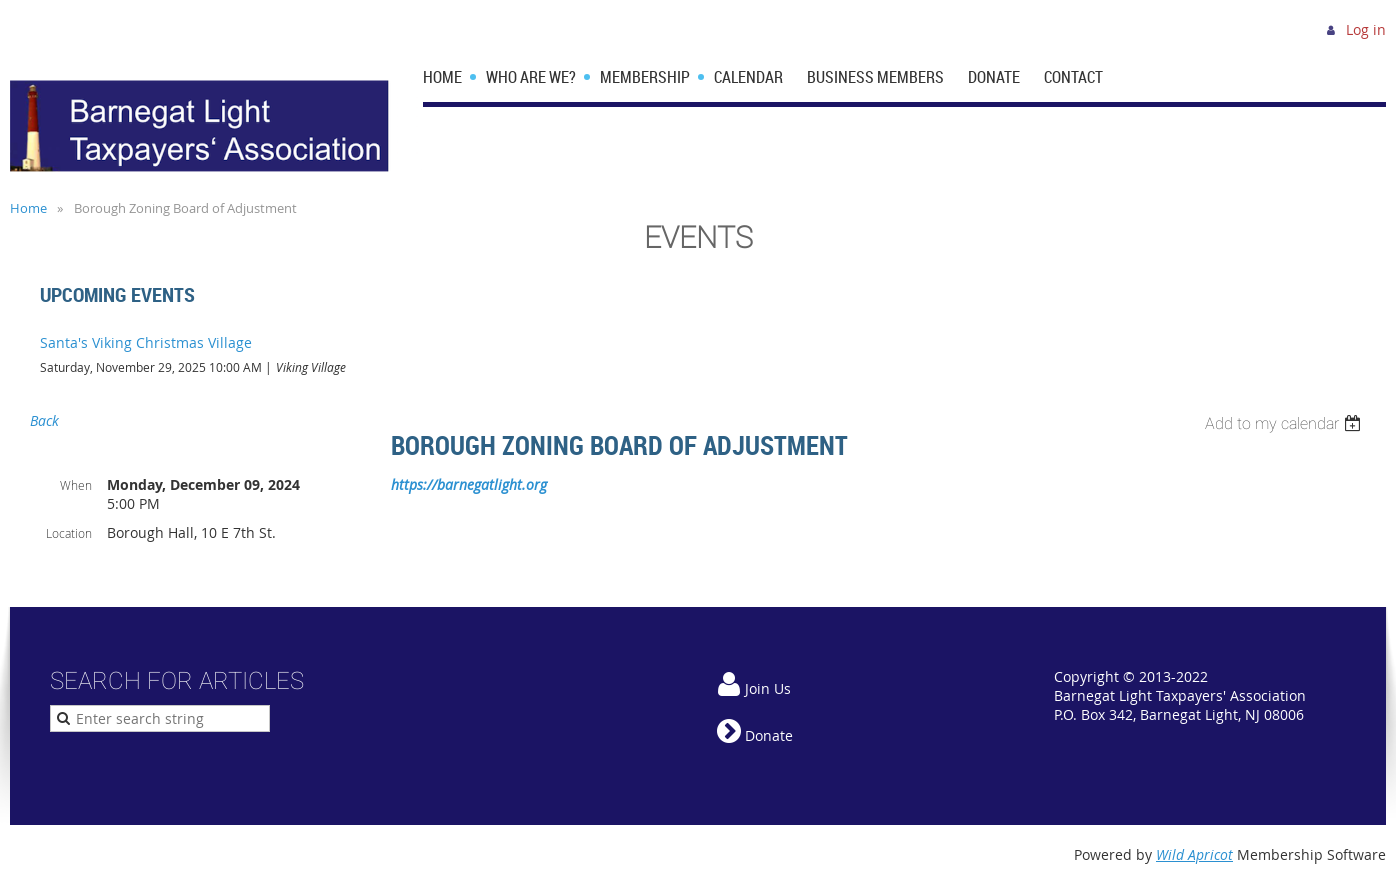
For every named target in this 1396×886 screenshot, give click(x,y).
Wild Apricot (1194, 854)
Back (44, 420)
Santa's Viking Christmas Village (146, 342)
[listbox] (1285, 423)
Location (69, 533)
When (76, 485)
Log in (1366, 29)
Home (29, 70)
